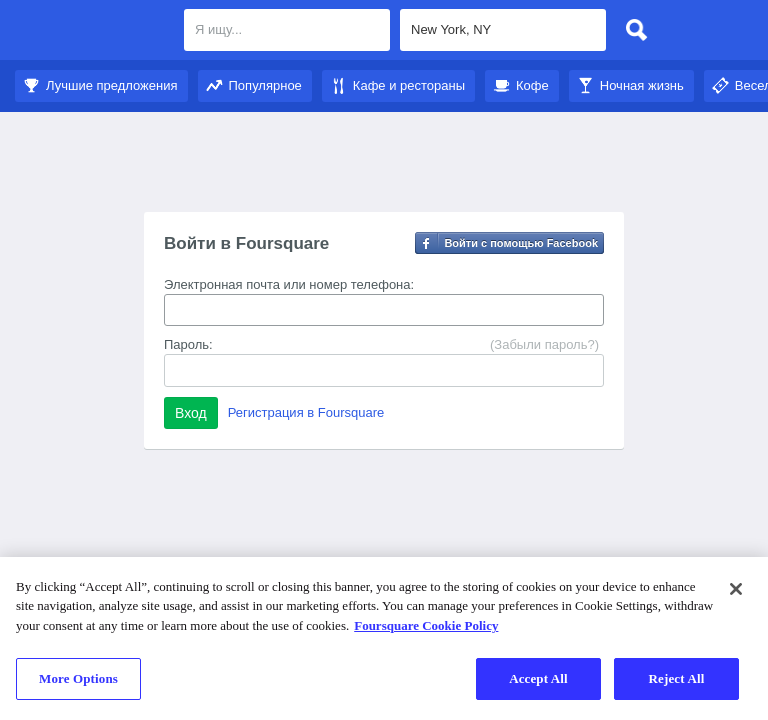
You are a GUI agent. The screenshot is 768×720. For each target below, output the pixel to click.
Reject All (677, 678)
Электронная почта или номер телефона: (289, 284)
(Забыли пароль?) (544, 344)
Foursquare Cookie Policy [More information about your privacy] (426, 625)
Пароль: (188, 344)
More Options (78, 678)
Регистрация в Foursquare (306, 412)
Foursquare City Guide (92, 32)
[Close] (736, 589)
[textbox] (287, 30)
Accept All (538, 678)
